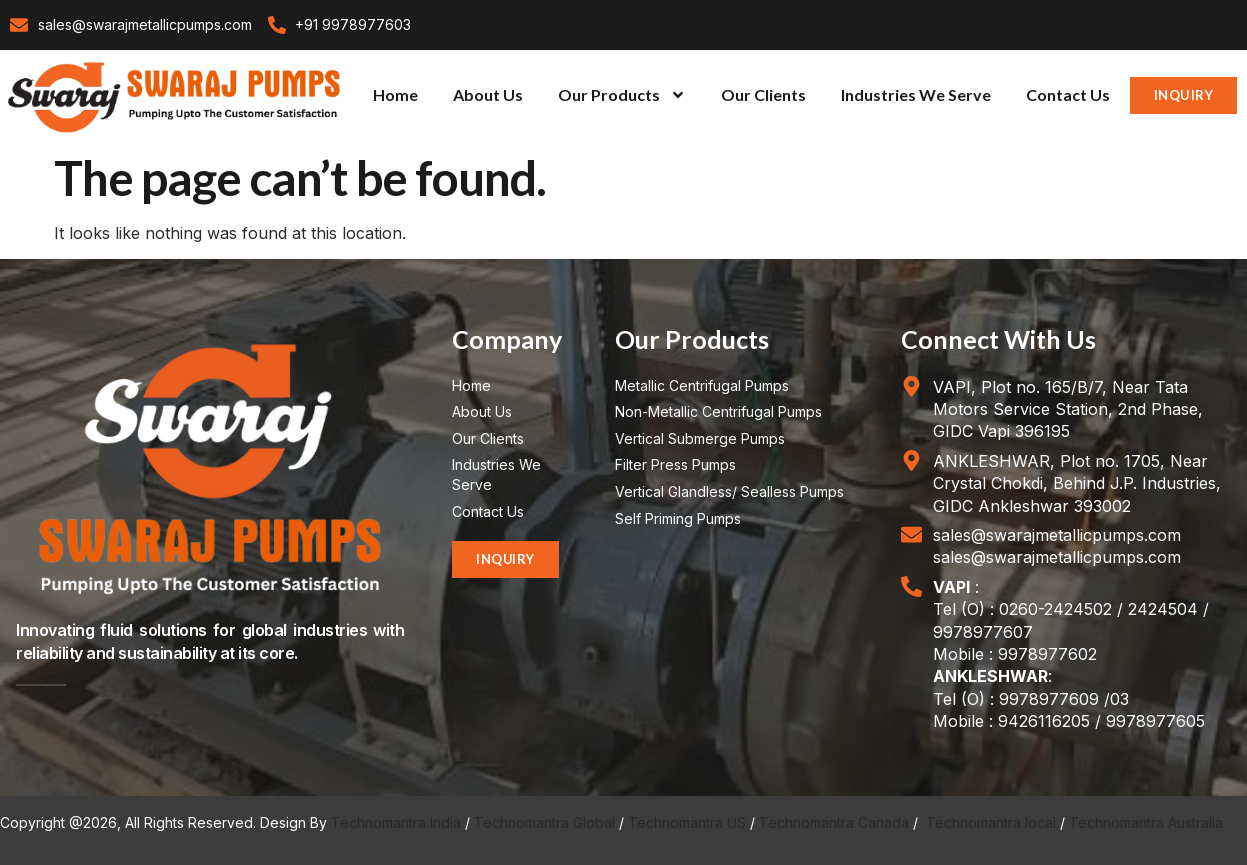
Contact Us (1068, 94)
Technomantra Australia (1146, 822)
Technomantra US (687, 822)
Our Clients (763, 94)
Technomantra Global (544, 822)
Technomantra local (991, 822)
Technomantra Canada (834, 822)
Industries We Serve (916, 94)
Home (395, 94)
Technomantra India (396, 822)
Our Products (622, 95)
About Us (488, 94)
